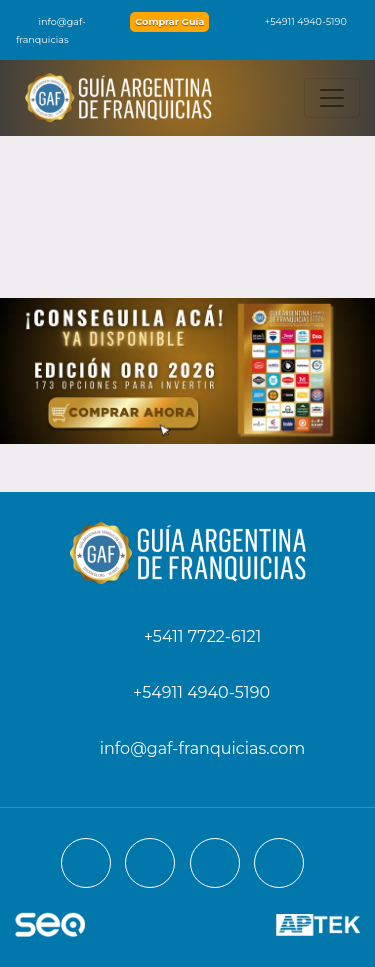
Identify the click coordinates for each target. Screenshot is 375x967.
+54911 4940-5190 (296, 21)
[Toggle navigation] (332, 98)
